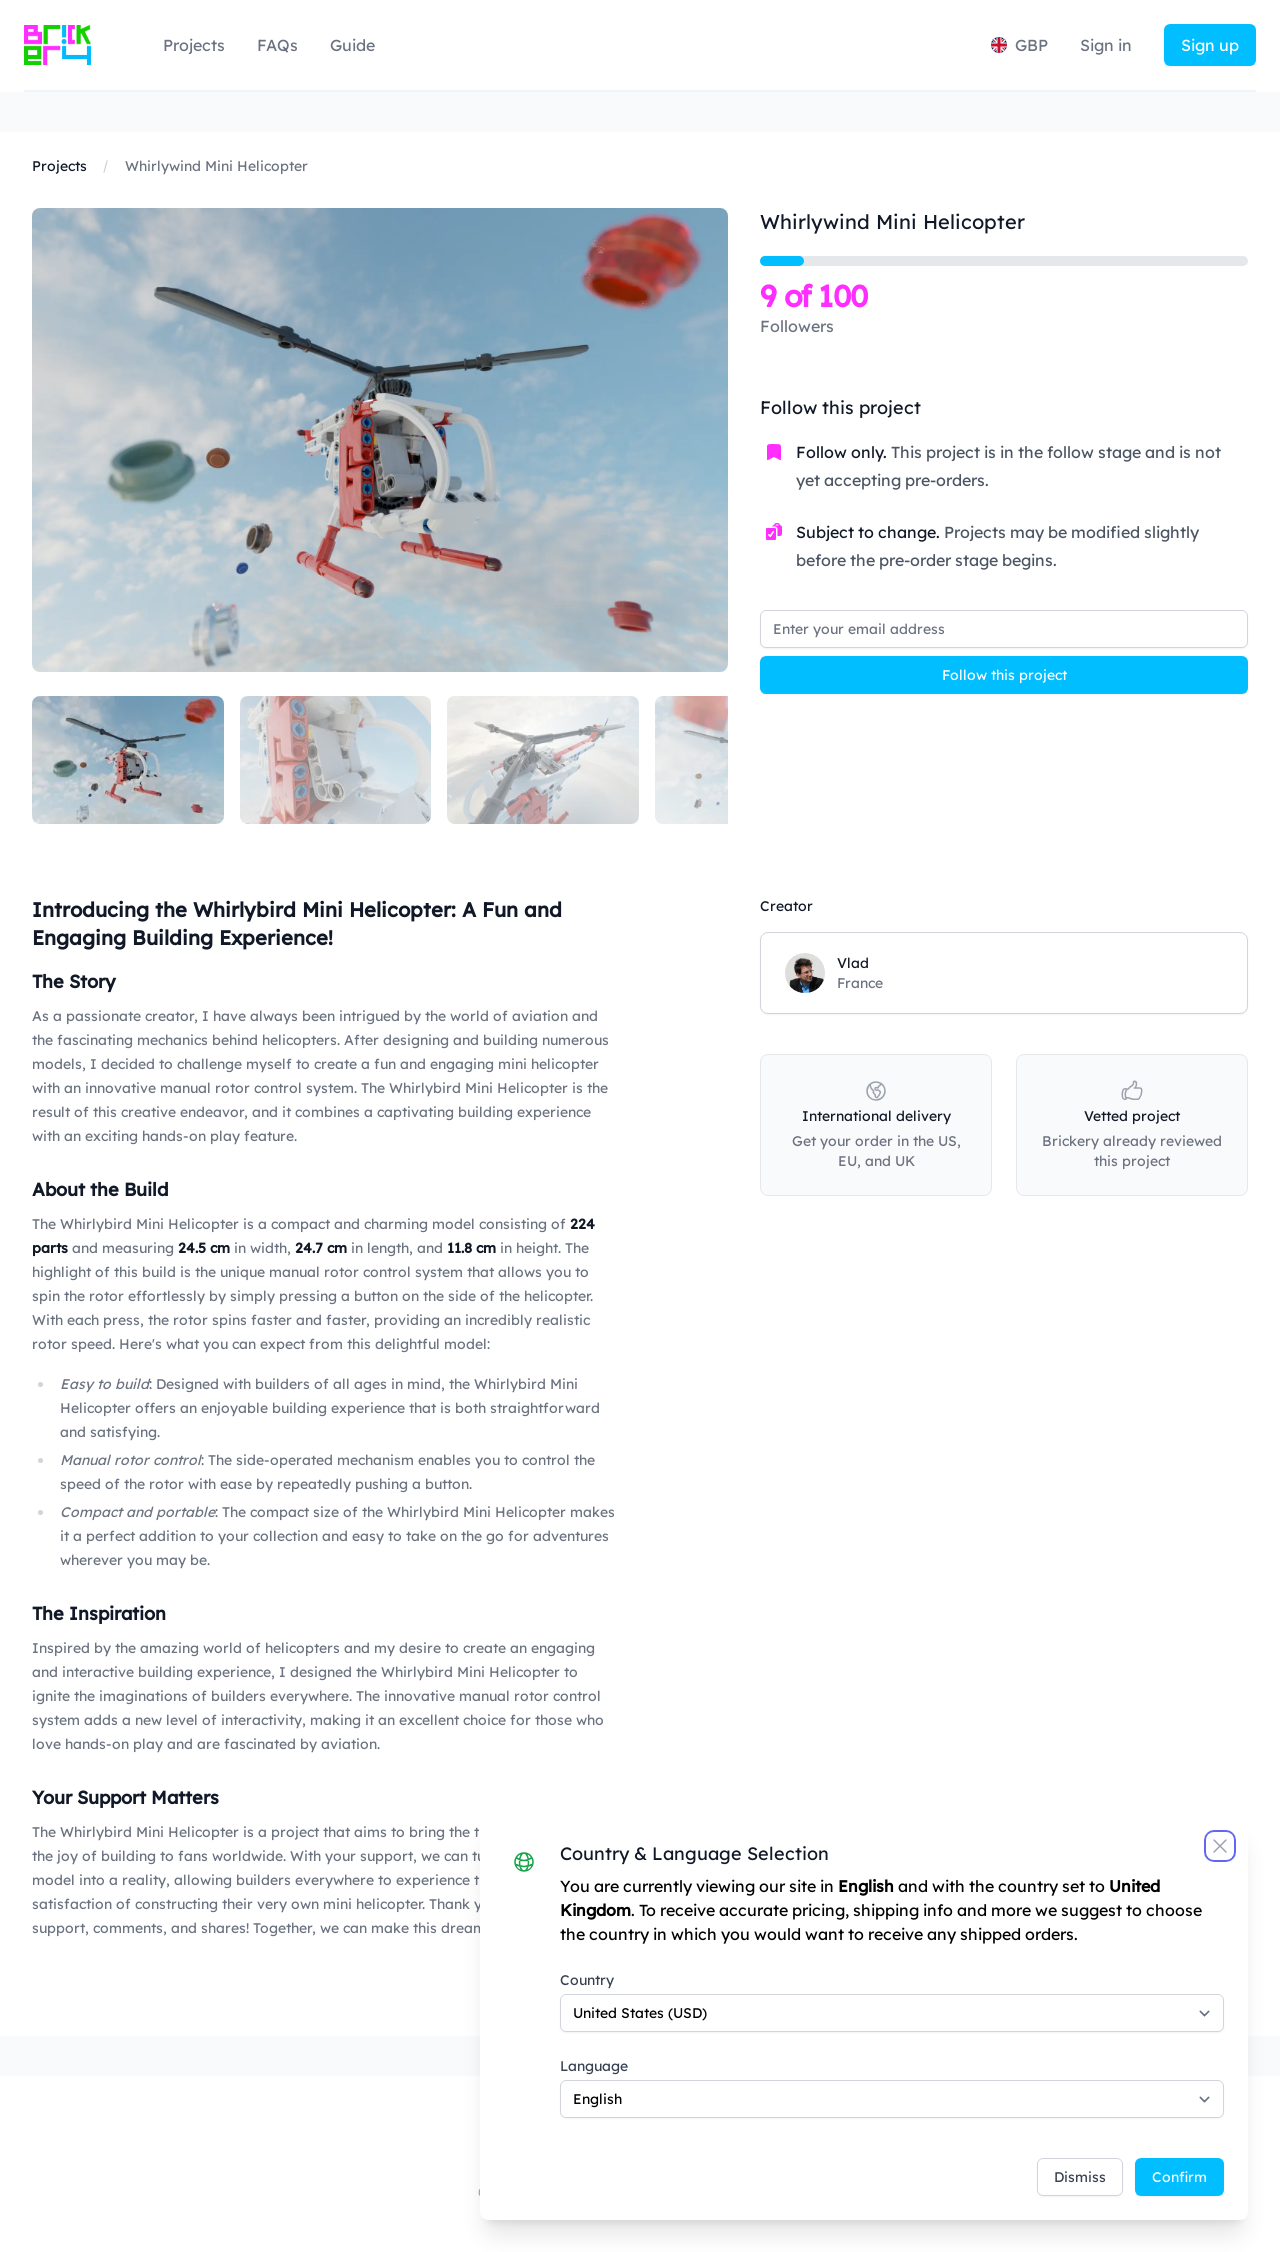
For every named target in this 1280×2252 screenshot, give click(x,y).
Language (594, 2066)
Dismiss (1080, 2177)
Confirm (1179, 2177)
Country (587, 1980)
